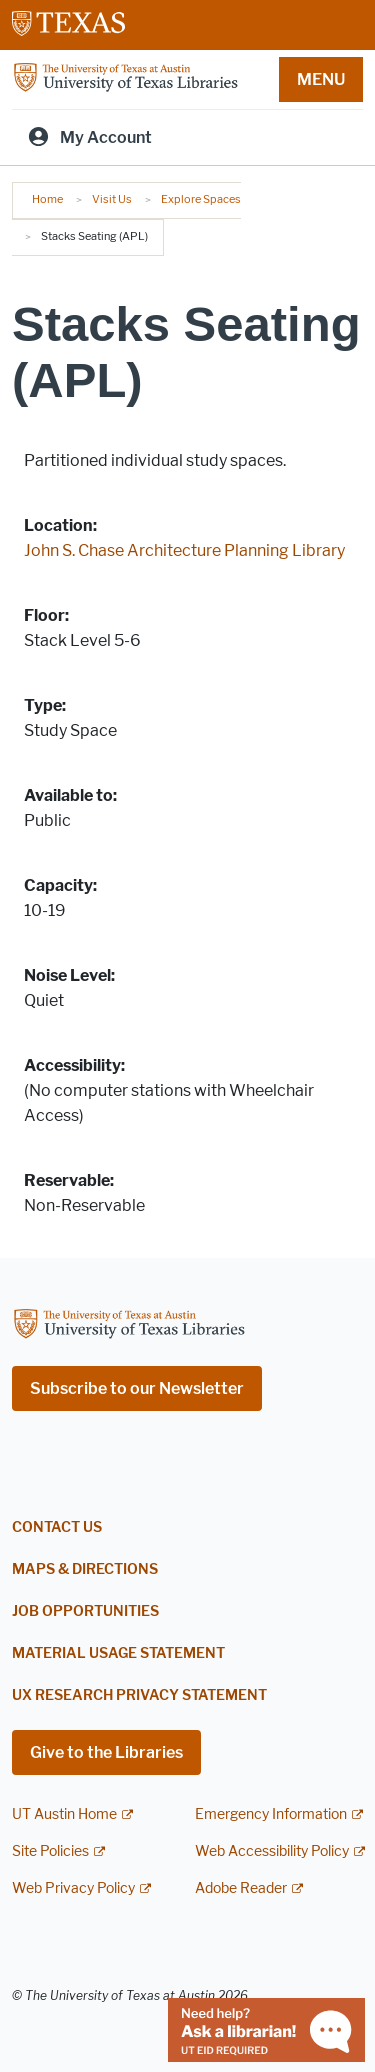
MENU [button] (321, 79)
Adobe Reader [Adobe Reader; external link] (241, 1888)
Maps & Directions (85, 1569)
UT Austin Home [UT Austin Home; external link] (64, 1814)
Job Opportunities (85, 1611)
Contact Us (57, 1527)
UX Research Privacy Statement (139, 1695)
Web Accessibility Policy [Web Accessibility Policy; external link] (272, 1851)
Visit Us (112, 199)
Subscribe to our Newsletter (137, 1388)
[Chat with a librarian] (266, 2028)
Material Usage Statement (118, 1653)
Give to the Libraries (106, 1752)
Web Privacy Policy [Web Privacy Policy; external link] (73, 1888)
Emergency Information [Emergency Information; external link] (271, 1814)
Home (47, 199)
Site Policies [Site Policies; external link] (50, 1851)
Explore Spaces (201, 199)
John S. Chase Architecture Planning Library (184, 550)
